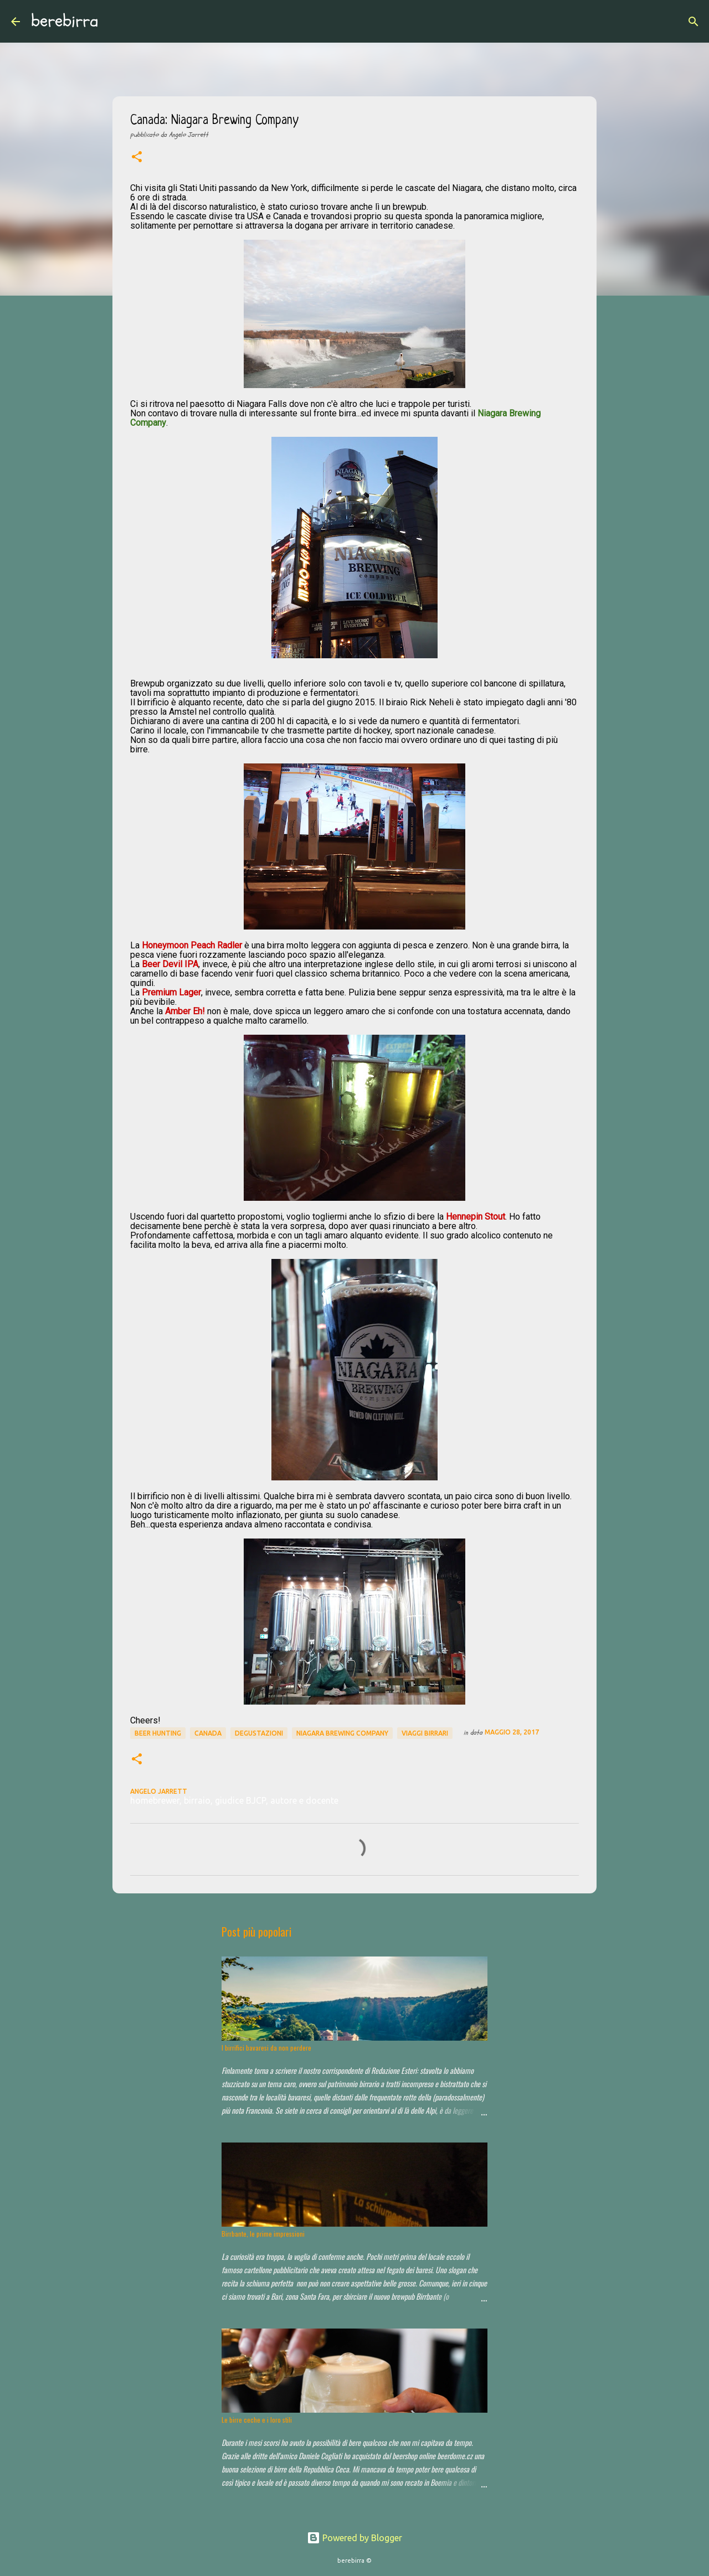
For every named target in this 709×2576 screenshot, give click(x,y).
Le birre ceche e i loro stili (257, 2419)
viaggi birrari (425, 1733)
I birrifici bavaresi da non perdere (266, 2047)
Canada (208, 1733)
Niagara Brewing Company (342, 1733)
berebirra (65, 21)
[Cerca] (114, 21)
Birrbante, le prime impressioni (263, 2233)
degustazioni (259, 1733)
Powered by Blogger (354, 2538)
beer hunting (158, 1733)
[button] (136, 158)
